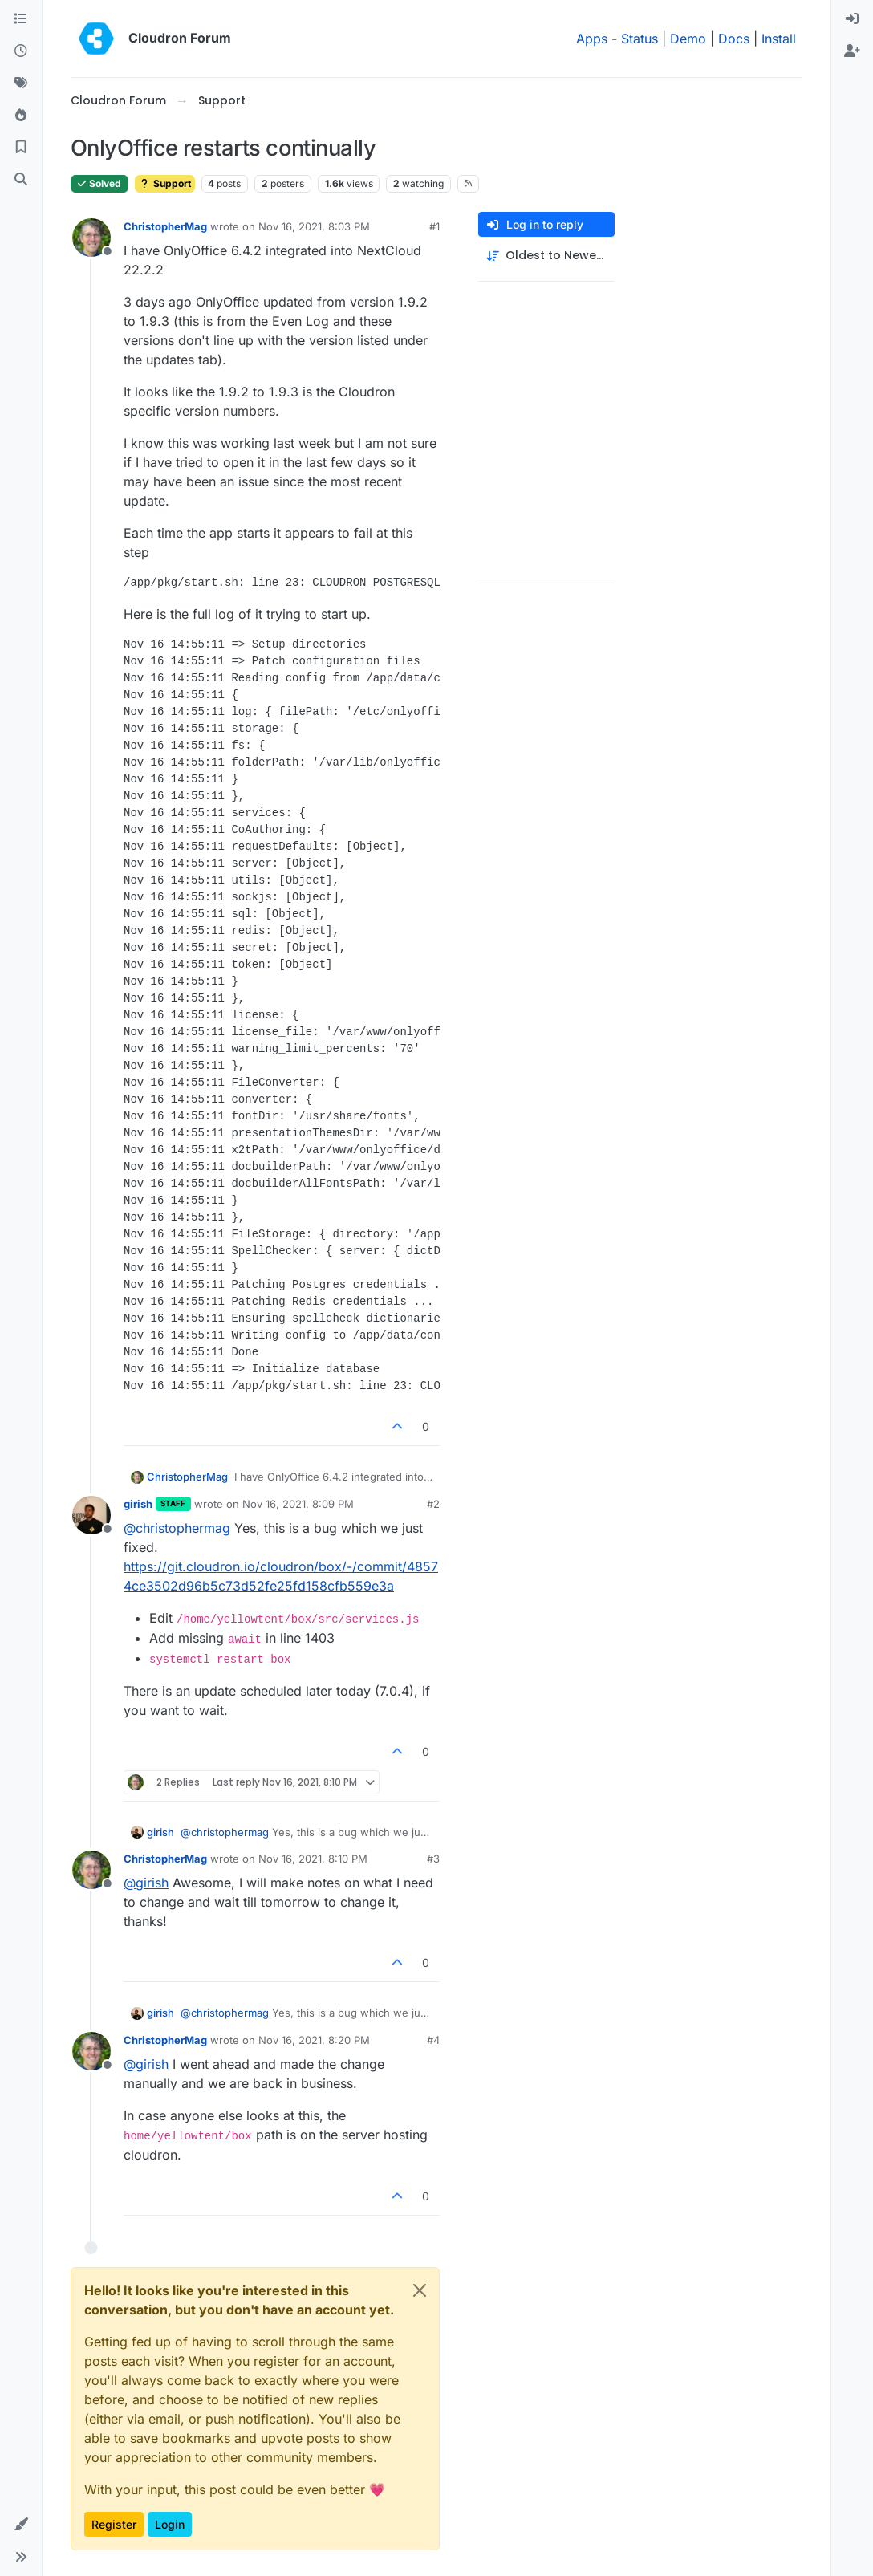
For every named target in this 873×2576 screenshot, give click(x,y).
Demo (688, 38)
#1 (434, 226)
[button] (20, 2524)
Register (113, 2524)
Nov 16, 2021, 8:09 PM (298, 1503)
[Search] (20, 180)
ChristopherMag (165, 226)
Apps (591, 38)
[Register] (852, 51)
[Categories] (20, 19)
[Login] (852, 19)
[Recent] (20, 51)
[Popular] (20, 115)
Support (165, 183)
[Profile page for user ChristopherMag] (91, 237)
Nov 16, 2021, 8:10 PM (312, 1858)
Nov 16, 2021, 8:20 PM (314, 2040)
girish (138, 1503)
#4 (433, 2040)
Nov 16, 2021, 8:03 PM (314, 226)
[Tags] (20, 83)
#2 (433, 1503)
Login (170, 2524)
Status (639, 38)
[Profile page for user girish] (91, 1515)
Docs (733, 38)
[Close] (419, 2290)
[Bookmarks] (20, 147)
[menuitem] (852, 19)
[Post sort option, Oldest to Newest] (546, 255)
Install (778, 38)
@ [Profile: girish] (146, 1883)
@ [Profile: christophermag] (177, 1528)
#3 (433, 1858)
